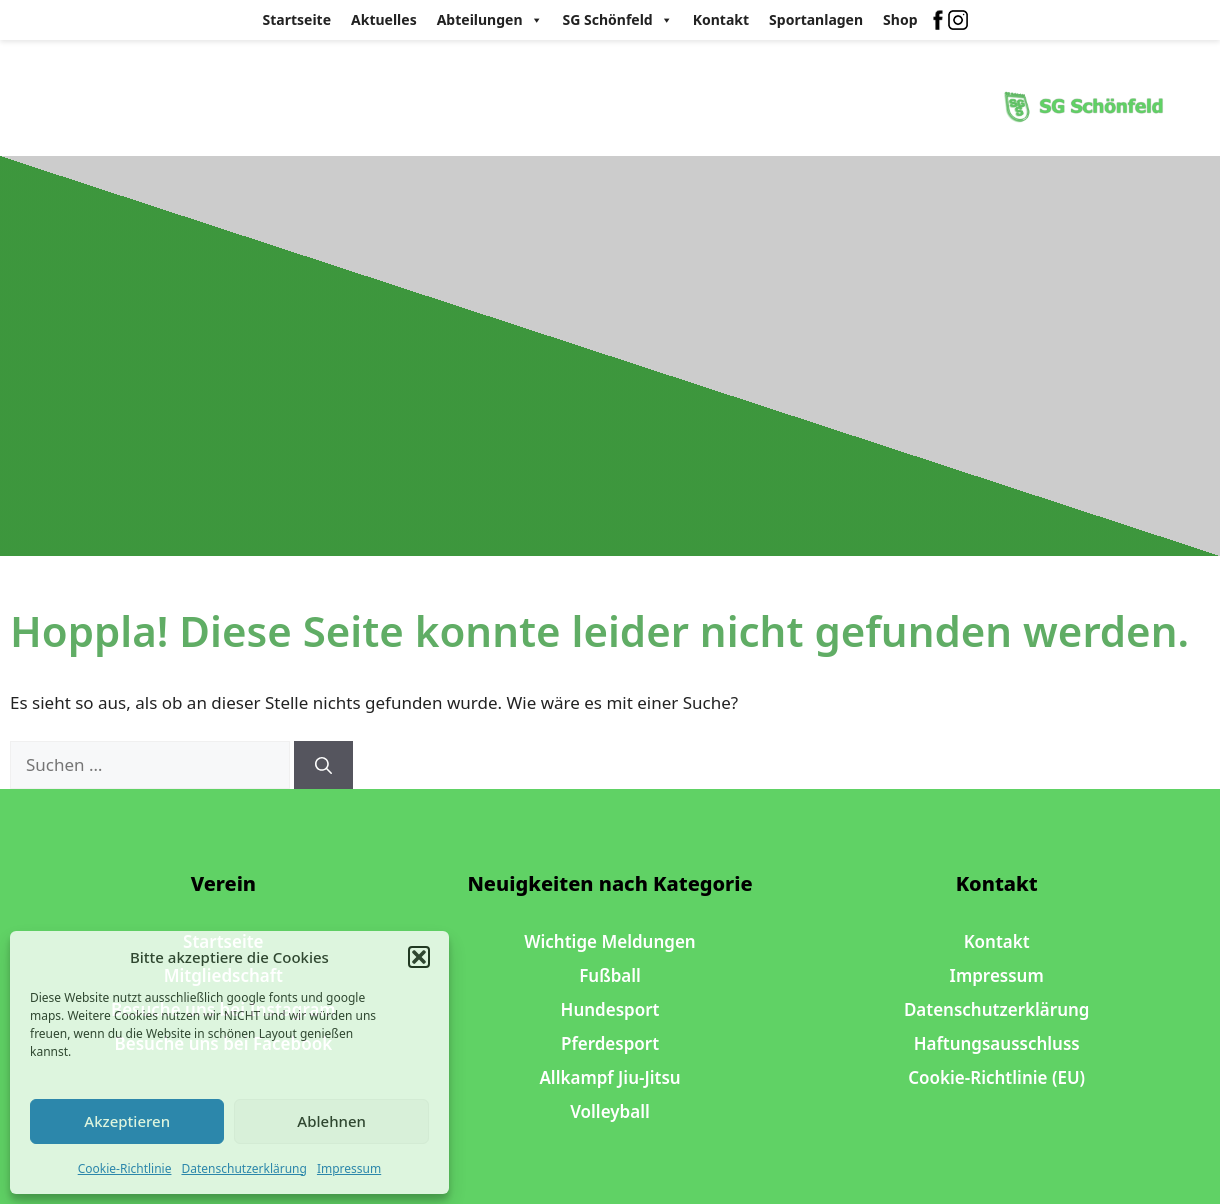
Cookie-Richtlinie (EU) (996, 1077)
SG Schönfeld (618, 20)
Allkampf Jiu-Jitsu (609, 1077)
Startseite (297, 19)
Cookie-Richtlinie (125, 1168)
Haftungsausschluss (997, 1043)
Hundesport (610, 1009)
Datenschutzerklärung (243, 1168)
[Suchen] (323, 765)
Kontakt (721, 19)
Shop (900, 19)
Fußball (610, 975)
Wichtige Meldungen (609, 941)
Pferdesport (610, 1043)
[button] (419, 957)
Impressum (349, 1168)
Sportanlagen (816, 19)
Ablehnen (331, 1121)
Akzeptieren (127, 1121)
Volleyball (610, 1111)
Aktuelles (384, 19)
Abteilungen (490, 20)
